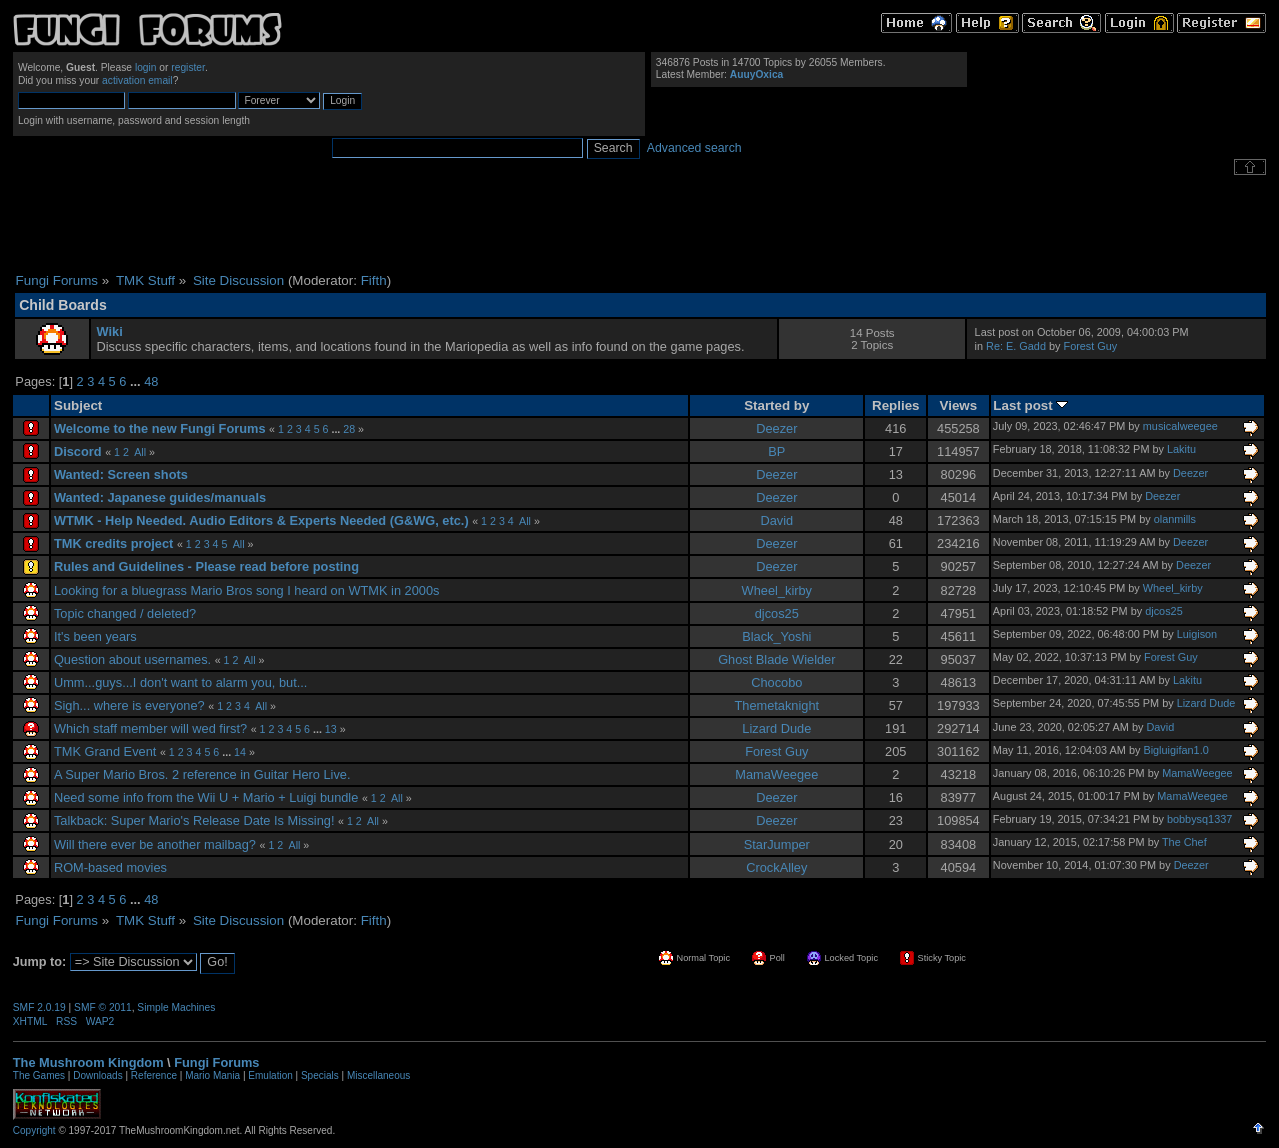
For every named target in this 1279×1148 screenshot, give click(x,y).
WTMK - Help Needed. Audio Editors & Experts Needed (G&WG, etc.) (261, 520)
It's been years (95, 636)
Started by (776, 405)
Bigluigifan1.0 (1175, 750)
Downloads (97, 1075)
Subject (78, 405)
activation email (137, 80)
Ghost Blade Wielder (776, 659)
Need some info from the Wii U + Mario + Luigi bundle (206, 797)
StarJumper (777, 844)
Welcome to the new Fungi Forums (160, 428)
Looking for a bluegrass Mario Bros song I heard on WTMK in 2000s (247, 590)
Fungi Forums (216, 1062)
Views (959, 405)
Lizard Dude (1206, 703)
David (776, 520)
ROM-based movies (110, 867)
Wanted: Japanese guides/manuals (160, 497)
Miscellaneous (378, 1075)
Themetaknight (776, 705)
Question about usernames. (132, 659)
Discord (78, 451)
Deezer (776, 428)
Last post (1030, 405)
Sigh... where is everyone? (129, 705)
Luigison (1197, 634)
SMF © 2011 (103, 1007)
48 (151, 381)
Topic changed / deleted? (125, 613)
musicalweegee (1180, 426)
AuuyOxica (756, 74)
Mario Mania (212, 1075)
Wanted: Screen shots (121, 474)
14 (240, 752)
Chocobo (776, 682)
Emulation (270, 1075)
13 (331, 729)
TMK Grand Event (105, 751)
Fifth (374, 280)
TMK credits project (113, 543)
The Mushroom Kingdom (88, 1062)
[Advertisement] (640, 224)
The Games (39, 1075)
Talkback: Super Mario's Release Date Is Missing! (194, 820)
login (146, 67)
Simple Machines (176, 1007)
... (137, 381)
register (188, 67)
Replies (896, 405)
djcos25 (777, 613)
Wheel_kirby (777, 590)
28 (349, 429)
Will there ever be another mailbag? (155, 844)
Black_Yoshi (776, 636)
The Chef (1184, 842)
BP (776, 451)
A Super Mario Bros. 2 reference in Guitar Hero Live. (202, 774)
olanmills (1175, 519)
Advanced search (694, 148)
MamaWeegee (776, 774)
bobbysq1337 (1199, 819)
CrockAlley (776, 867)
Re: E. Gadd (1016, 346)
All (140, 452)
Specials (320, 1075)
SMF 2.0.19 (39, 1007)
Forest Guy (1091, 346)
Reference (154, 1075)
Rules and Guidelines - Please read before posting (206, 566)
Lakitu (1181, 449)
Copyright (34, 1130)
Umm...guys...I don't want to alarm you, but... (181, 682)
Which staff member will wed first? (150, 728)
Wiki (110, 331)
